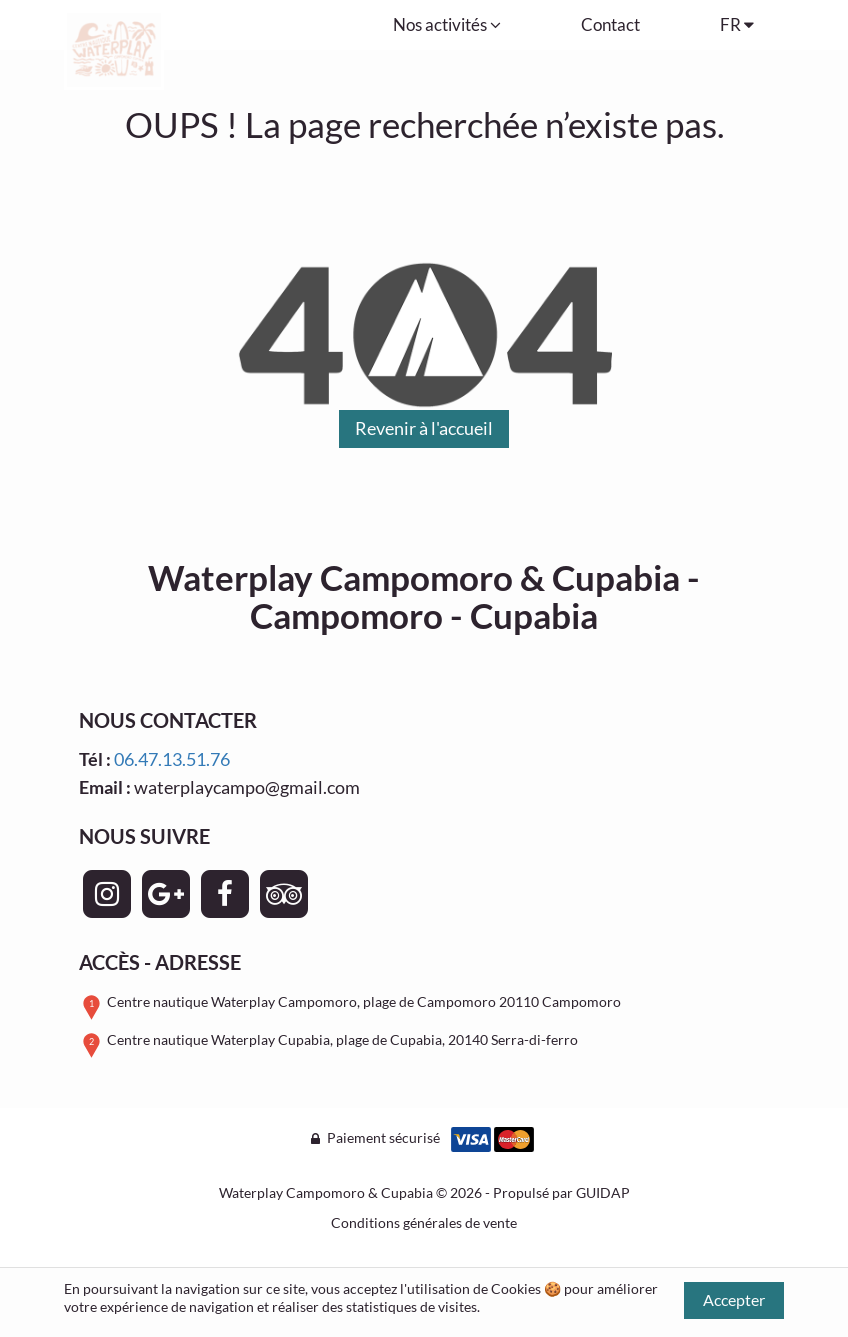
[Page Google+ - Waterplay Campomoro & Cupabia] (166, 894)
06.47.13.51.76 (172, 759)
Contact (610, 24)
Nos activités (447, 24)
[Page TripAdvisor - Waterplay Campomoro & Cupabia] (284, 894)
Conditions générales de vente (424, 1222)
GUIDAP (603, 1192)
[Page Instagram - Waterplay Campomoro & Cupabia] (107, 894)
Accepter (734, 1299)
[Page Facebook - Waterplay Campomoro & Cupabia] (225, 894)
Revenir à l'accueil (424, 428)
